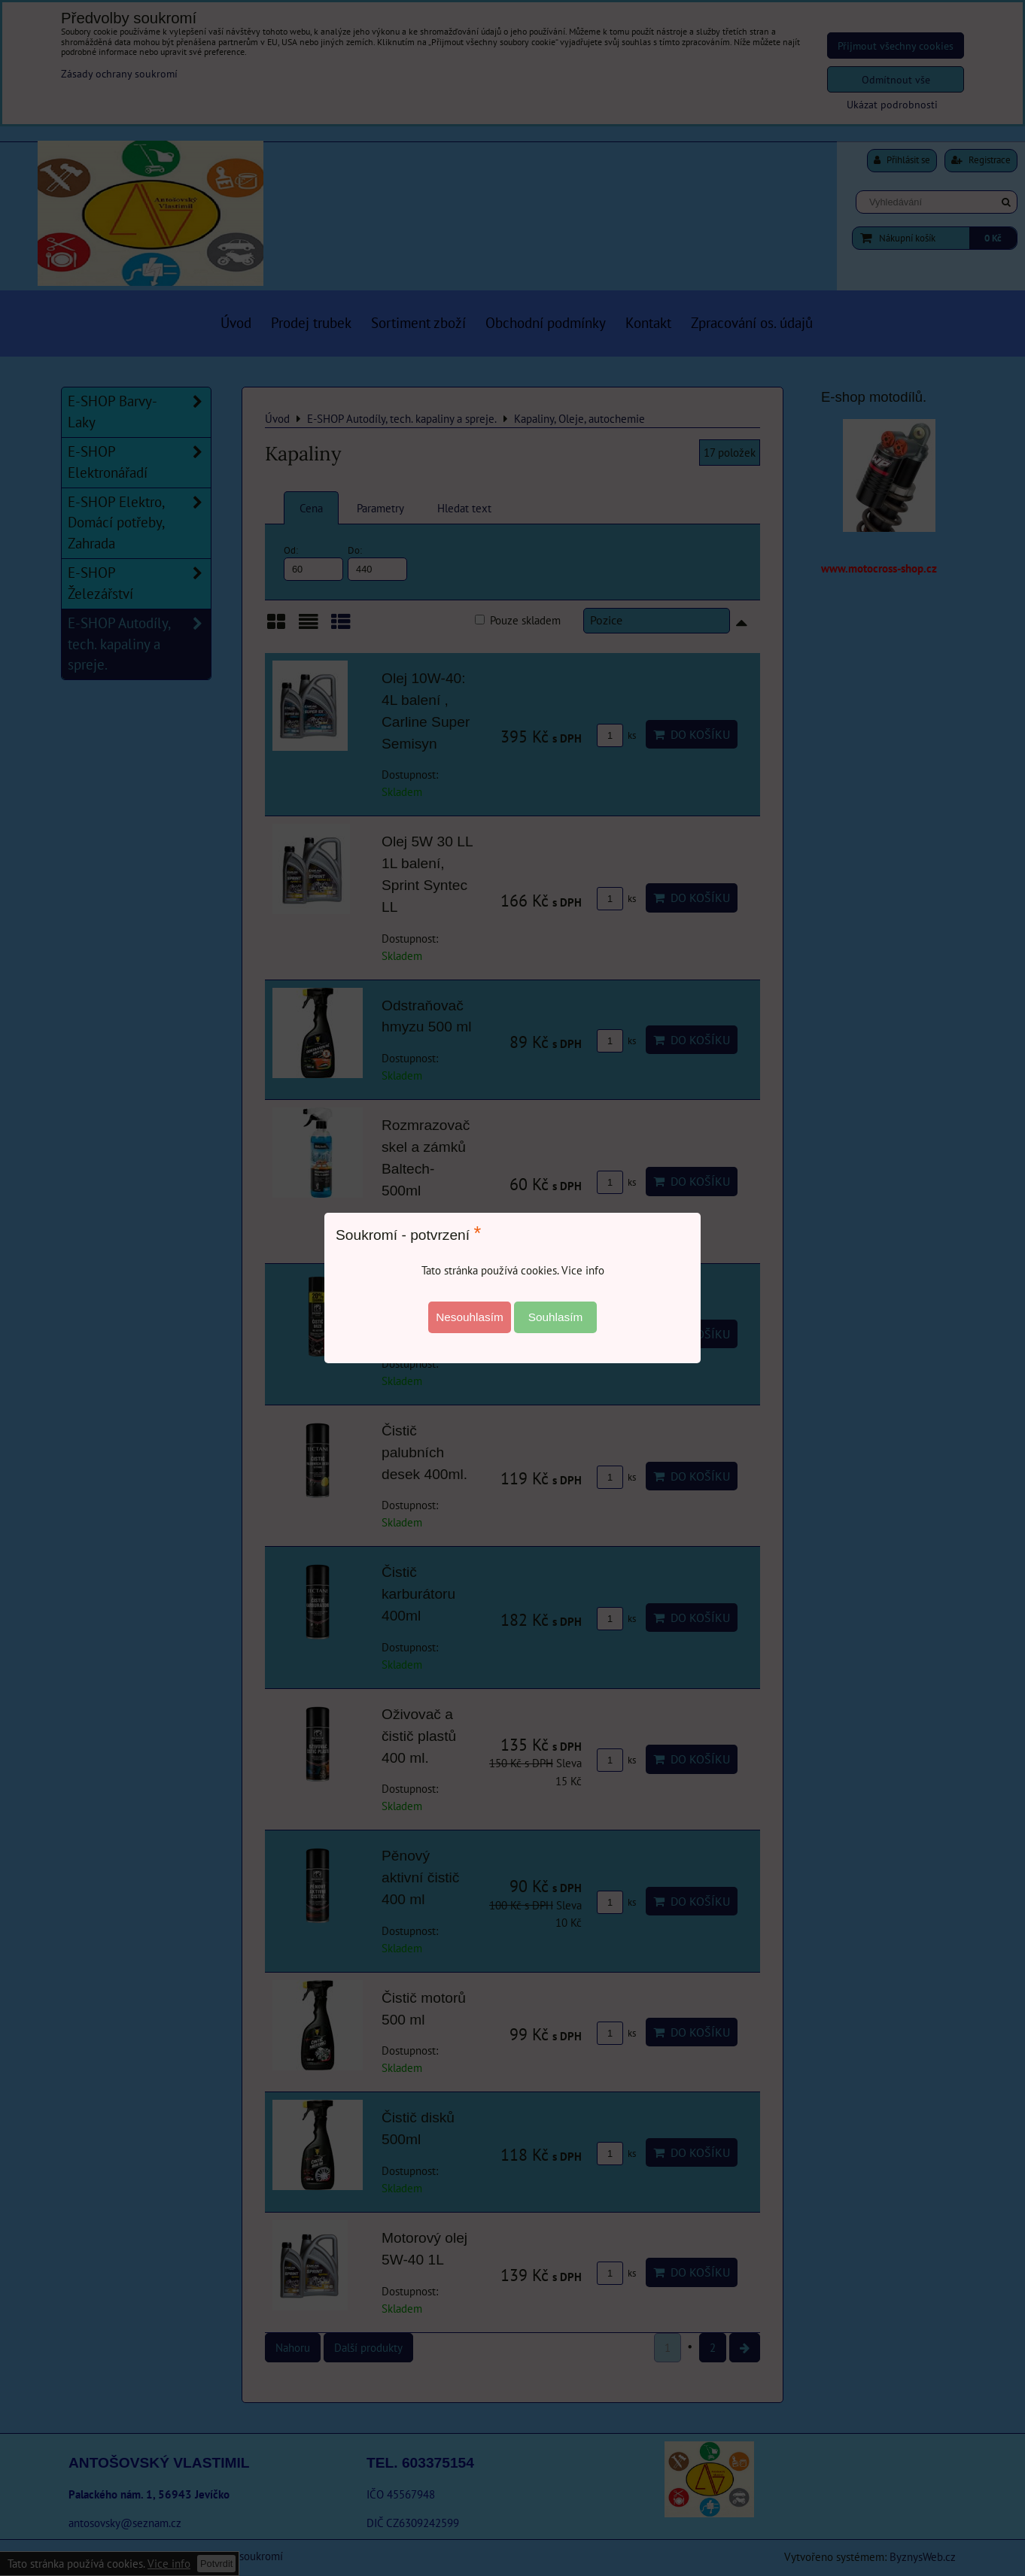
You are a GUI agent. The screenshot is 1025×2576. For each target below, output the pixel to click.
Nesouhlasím (469, 1317)
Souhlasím (555, 1317)
